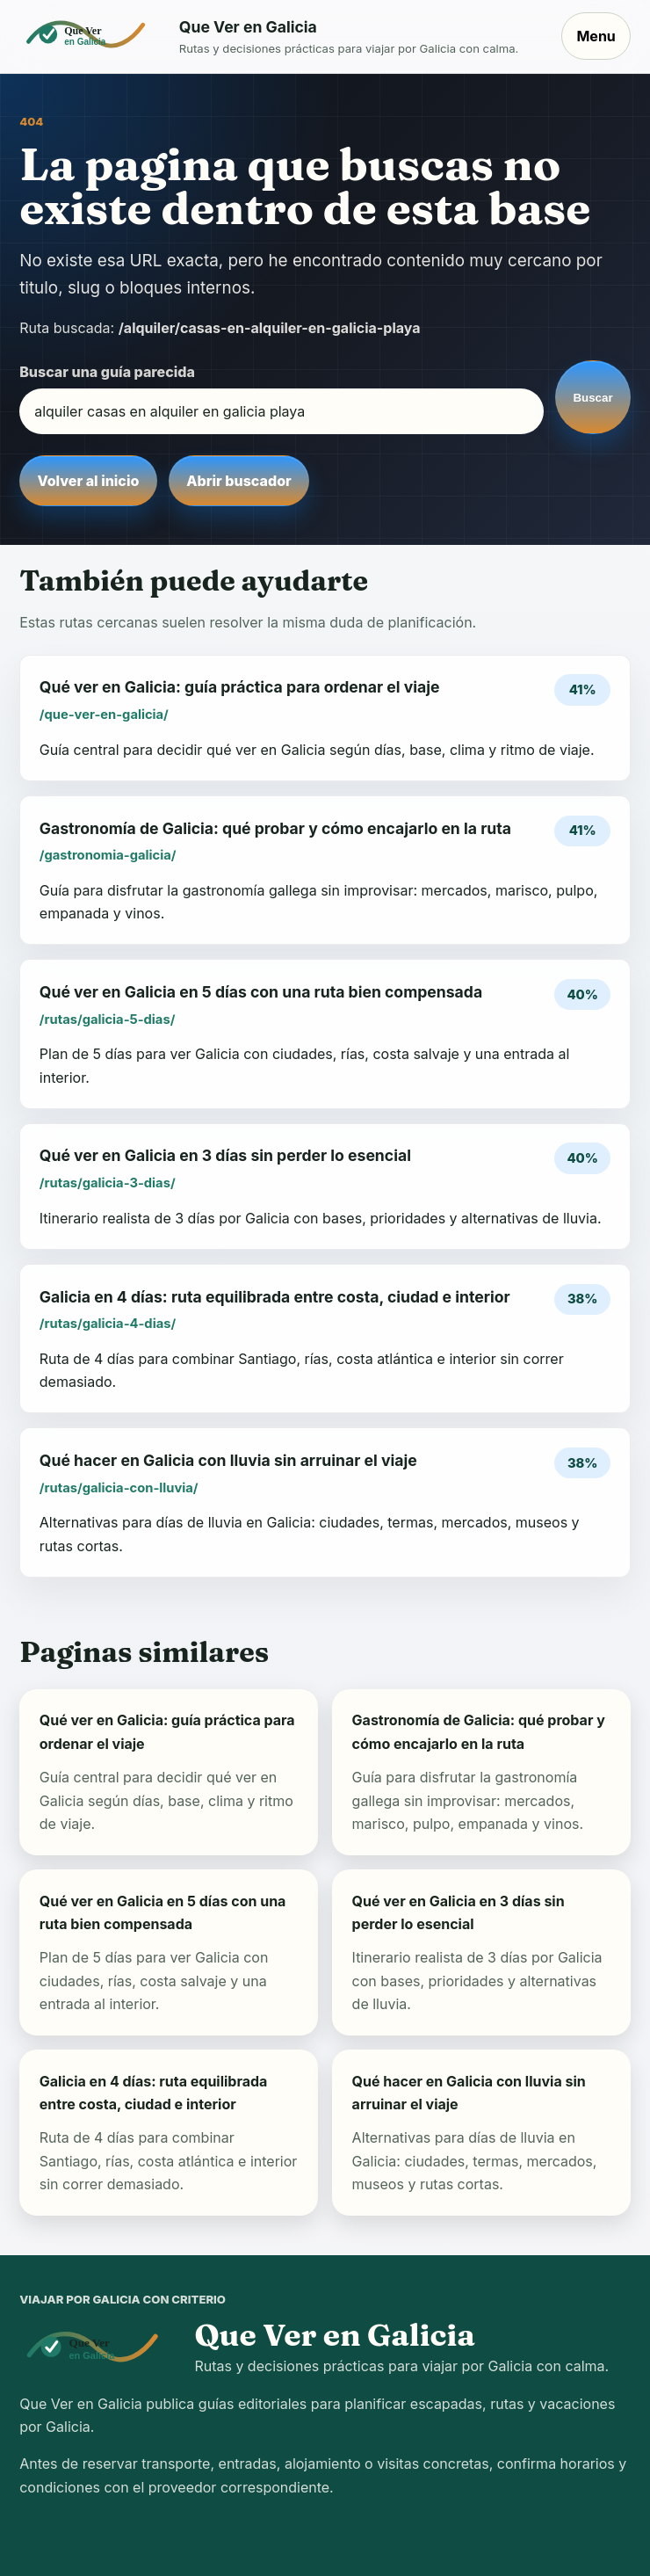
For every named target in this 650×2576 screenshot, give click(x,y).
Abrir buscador (238, 481)
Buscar (592, 397)
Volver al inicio (88, 481)
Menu (595, 36)
